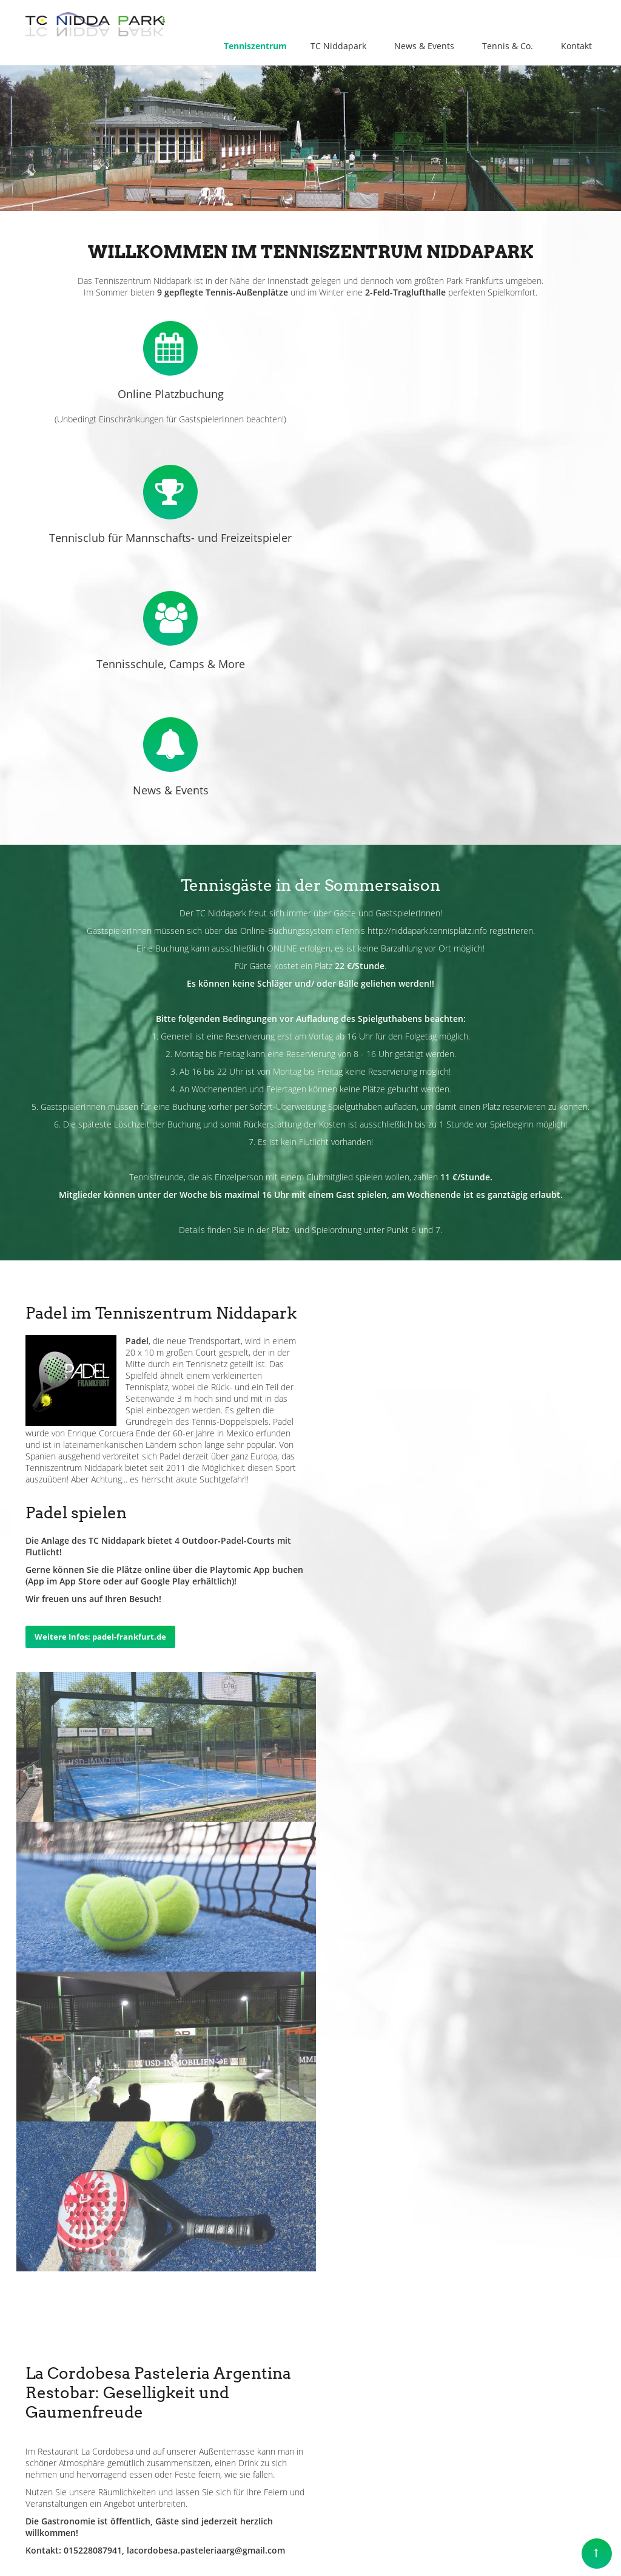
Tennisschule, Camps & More (453, 520)
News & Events (168, 646)
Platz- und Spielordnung (316, 1086)
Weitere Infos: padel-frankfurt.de (394, 1293)
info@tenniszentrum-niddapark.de (135, 2415)
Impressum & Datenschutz (374, 2538)
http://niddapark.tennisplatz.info (427, 787)
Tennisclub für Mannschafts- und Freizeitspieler (453, 394)
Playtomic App (534, 1226)
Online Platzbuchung (168, 394)
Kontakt (450, 2538)
